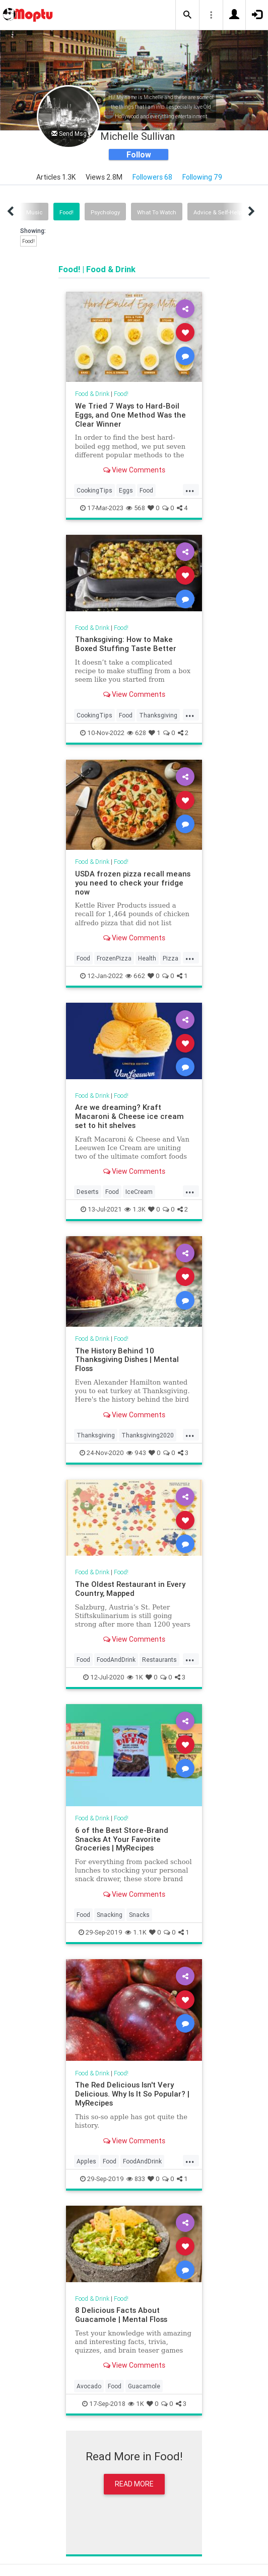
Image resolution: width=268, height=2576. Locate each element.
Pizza (170, 958)
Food (146, 490)
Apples (86, 2161)
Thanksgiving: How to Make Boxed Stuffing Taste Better (125, 643)
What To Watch (156, 212)
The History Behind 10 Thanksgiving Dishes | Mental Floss (127, 1360)
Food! (66, 212)
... (189, 489)
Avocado (89, 2386)
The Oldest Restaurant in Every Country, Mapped (130, 1588)
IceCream (139, 1191)
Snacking (109, 1914)
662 (135, 976)
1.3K (135, 1209)
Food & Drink (92, 393)
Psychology (105, 212)
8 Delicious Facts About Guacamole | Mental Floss (121, 2314)
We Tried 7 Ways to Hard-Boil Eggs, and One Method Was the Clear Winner (130, 415)
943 (136, 1452)
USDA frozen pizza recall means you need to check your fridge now (132, 883)
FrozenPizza (114, 958)
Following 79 (202, 177)
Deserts (88, 1191)
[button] (187, 15)
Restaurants (159, 1659)
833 (135, 2179)
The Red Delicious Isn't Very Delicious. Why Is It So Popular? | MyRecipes (132, 2094)
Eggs (126, 490)
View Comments (134, 469)
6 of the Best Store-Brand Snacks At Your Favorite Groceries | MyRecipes (121, 1839)
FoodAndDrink (116, 1659)
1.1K (136, 1932)
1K (135, 1677)
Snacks (139, 1914)
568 (135, 508)
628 (136, 733)
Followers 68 (152, 177)
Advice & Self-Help (217, 212)
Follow (138, 154)
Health (147, 958)
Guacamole (144, 2386)
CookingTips (94, 490)
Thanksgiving (158, 715)
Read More (134, 2483)
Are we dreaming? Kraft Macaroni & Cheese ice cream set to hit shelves (129, 1116)
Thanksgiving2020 (147, 1435)
